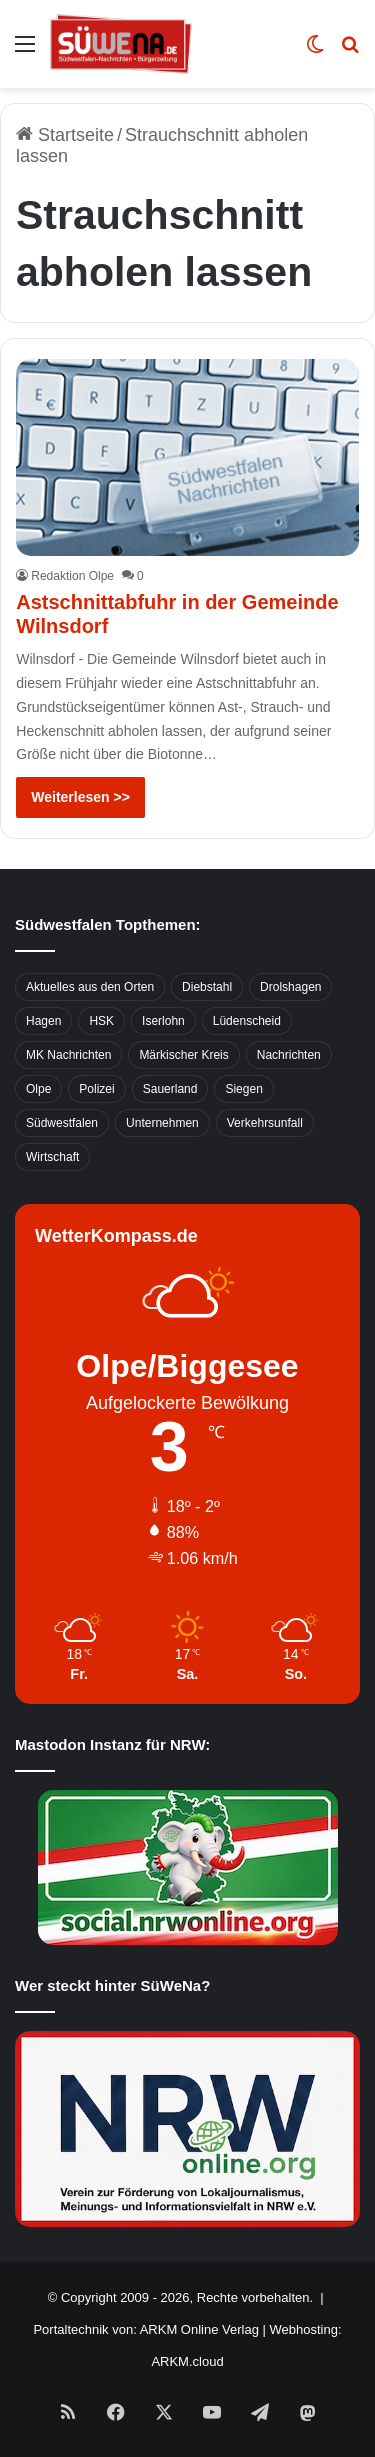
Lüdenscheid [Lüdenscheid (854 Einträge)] (247, 1021)
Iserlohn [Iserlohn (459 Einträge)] (163, 1021)
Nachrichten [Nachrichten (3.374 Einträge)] (289, 1055)
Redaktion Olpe (72, 576)
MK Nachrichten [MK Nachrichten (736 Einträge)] (68, 1055)
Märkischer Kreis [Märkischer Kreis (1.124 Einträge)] (183, 1055)
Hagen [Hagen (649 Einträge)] (43, 1021)
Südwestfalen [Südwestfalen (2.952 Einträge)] (62, 1123)
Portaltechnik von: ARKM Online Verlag (145, 2329)
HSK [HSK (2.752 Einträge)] (101, 1021)
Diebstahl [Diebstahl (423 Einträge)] (207, 987)
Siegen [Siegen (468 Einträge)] (243, 1089)
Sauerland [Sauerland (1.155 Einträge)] (170, 1089)
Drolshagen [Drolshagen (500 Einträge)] (290, 987)
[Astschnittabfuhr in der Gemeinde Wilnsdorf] (187, 457)
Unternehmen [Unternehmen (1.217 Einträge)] (162, 1123)
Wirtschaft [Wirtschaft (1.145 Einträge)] (52, 1157)
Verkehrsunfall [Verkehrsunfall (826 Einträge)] (265, 1123)
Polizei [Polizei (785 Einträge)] (96, 1089)
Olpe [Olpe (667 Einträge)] (38, 1089)
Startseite (65, 135)
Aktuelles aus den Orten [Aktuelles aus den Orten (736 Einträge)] (90, 987)
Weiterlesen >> (80, 797)
